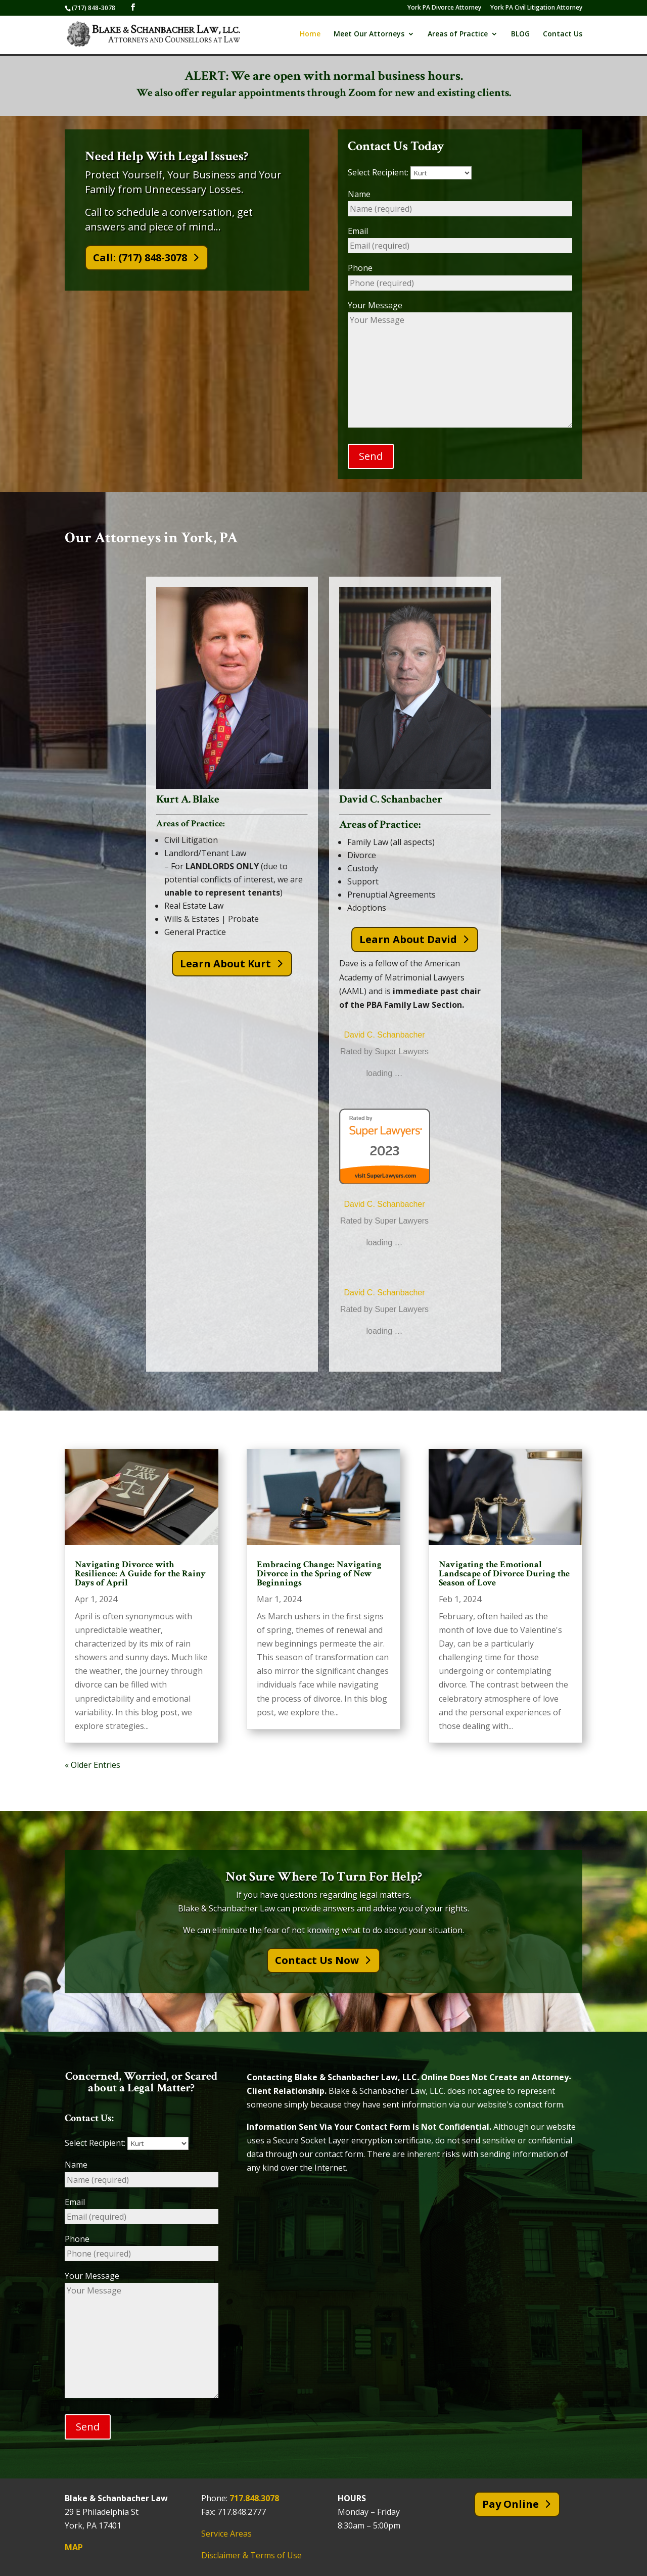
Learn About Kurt (225, 963)
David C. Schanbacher (384, 1035)
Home (310, 36)
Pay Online (510, 2504)
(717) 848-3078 (93, 8)
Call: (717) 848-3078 (140, 257)
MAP (74, 2547)
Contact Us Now (317, 1960)
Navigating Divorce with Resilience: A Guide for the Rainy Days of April (140, 1574)
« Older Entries (92, 1765)
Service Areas (226, 2534)
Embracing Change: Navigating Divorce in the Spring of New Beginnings (319, 1574)
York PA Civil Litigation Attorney (536, 8)
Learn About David (408, 939)
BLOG (520, 36)
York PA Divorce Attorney (444, 8)
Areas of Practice (458, 36)
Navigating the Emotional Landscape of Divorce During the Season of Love (504, 1574)
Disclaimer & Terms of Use (251, 2555)
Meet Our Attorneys (369, 36)
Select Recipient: (410, 172)
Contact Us (562, 36)
